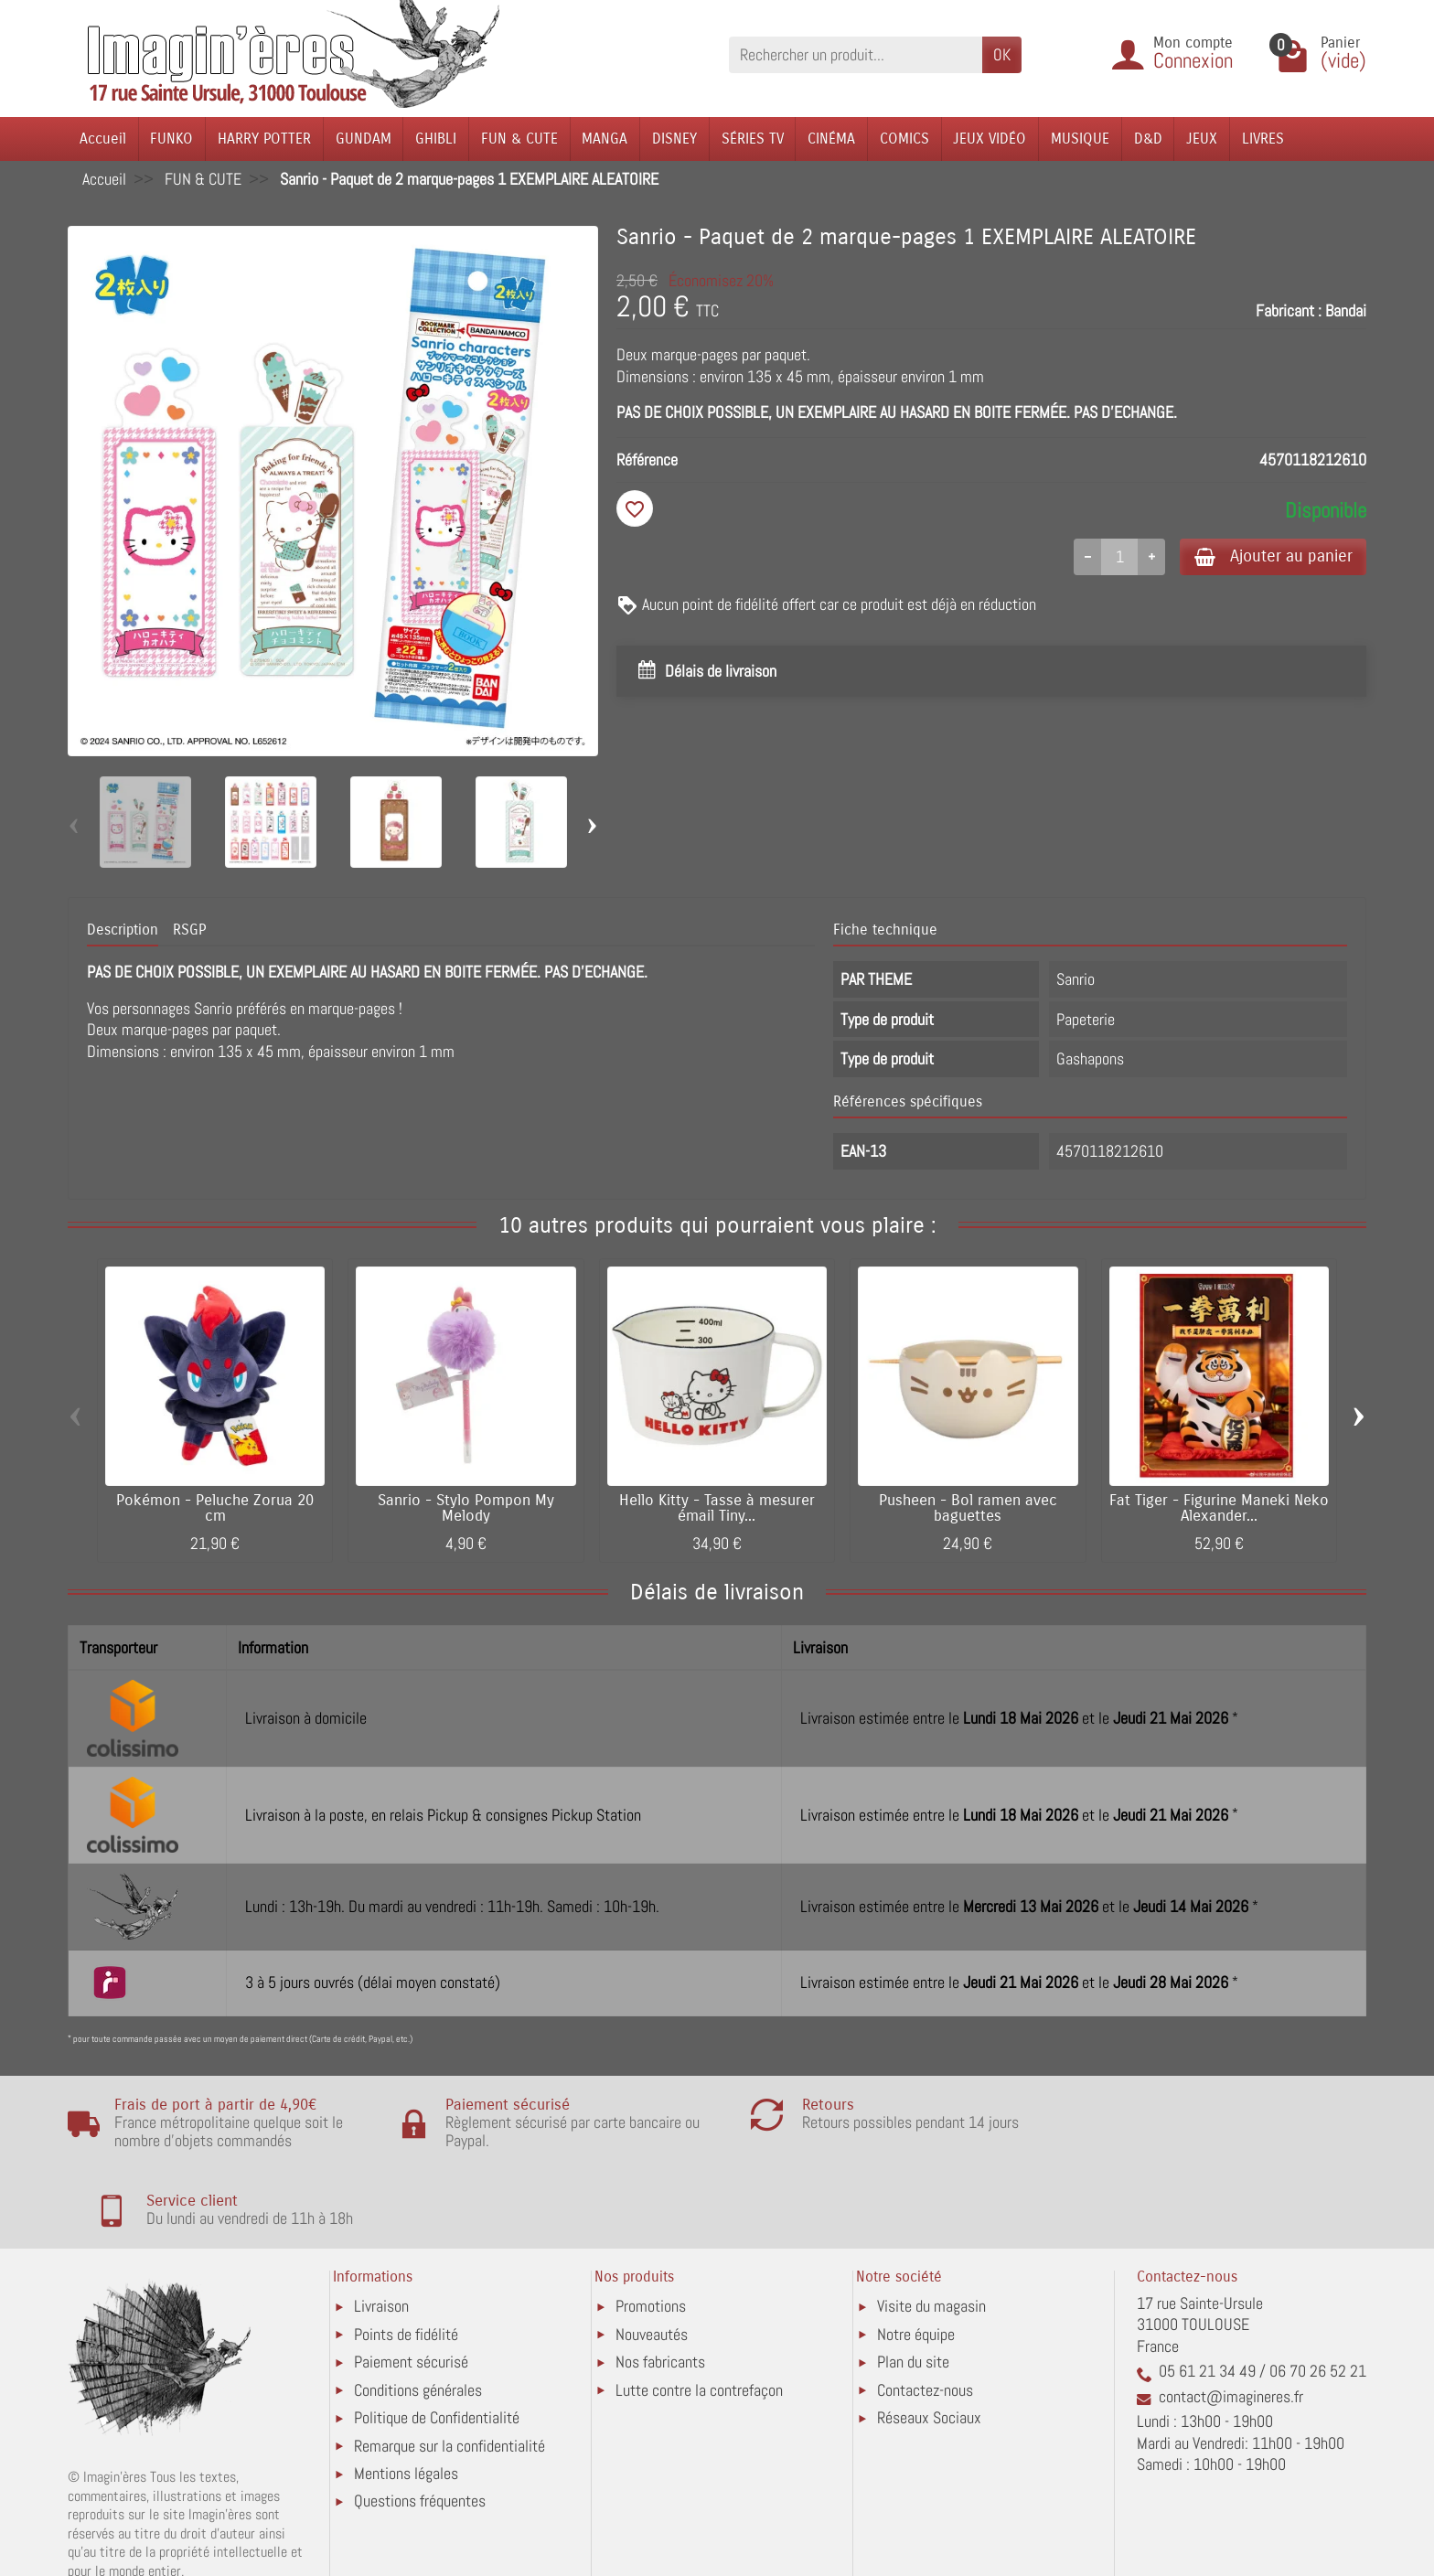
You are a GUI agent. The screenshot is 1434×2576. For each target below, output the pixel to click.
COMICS (904, 138)
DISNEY (674, 138)
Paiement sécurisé (411, 2284)
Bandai (1345, 310)
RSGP (189, 930)
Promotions (650, 2228)
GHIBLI (435, 138)
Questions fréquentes (420, 2423)
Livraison (381, 2228)
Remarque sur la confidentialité (449, 2367)
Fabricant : (1289, 310)
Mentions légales (406, 2396)
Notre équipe (916, 2256)
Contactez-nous (925, 2312)
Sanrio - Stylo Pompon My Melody (466, 1508)
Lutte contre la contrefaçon (699, 2312)
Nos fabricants (660, 2284)
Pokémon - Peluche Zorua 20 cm (215, 1508)
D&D (1148, 138)
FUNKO (171, 138)
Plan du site (913, 2284)
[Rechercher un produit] (855, 54)
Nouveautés (651, 2256)
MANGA (604, 138)
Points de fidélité (406, 2256)
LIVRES (1263, 138)
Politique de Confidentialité (436, 2340)
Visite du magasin (931, 2228)
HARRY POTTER (264, 138)
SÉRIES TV (753, 138)
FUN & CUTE (519, 138)
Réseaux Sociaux (929, 2340)
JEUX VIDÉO (989, 138)
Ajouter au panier (1269, 556)
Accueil (103, 138)
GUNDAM (363, 138)
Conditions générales (418, 2312)
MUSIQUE (1080, 138)
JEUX (1201, 138)
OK (1002, 54)
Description (122, 930)
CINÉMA (831, 138)
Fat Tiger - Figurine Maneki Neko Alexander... (1219, 1508)
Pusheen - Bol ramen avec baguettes (968, 1508)
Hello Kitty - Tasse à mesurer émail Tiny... (717, 1508)
